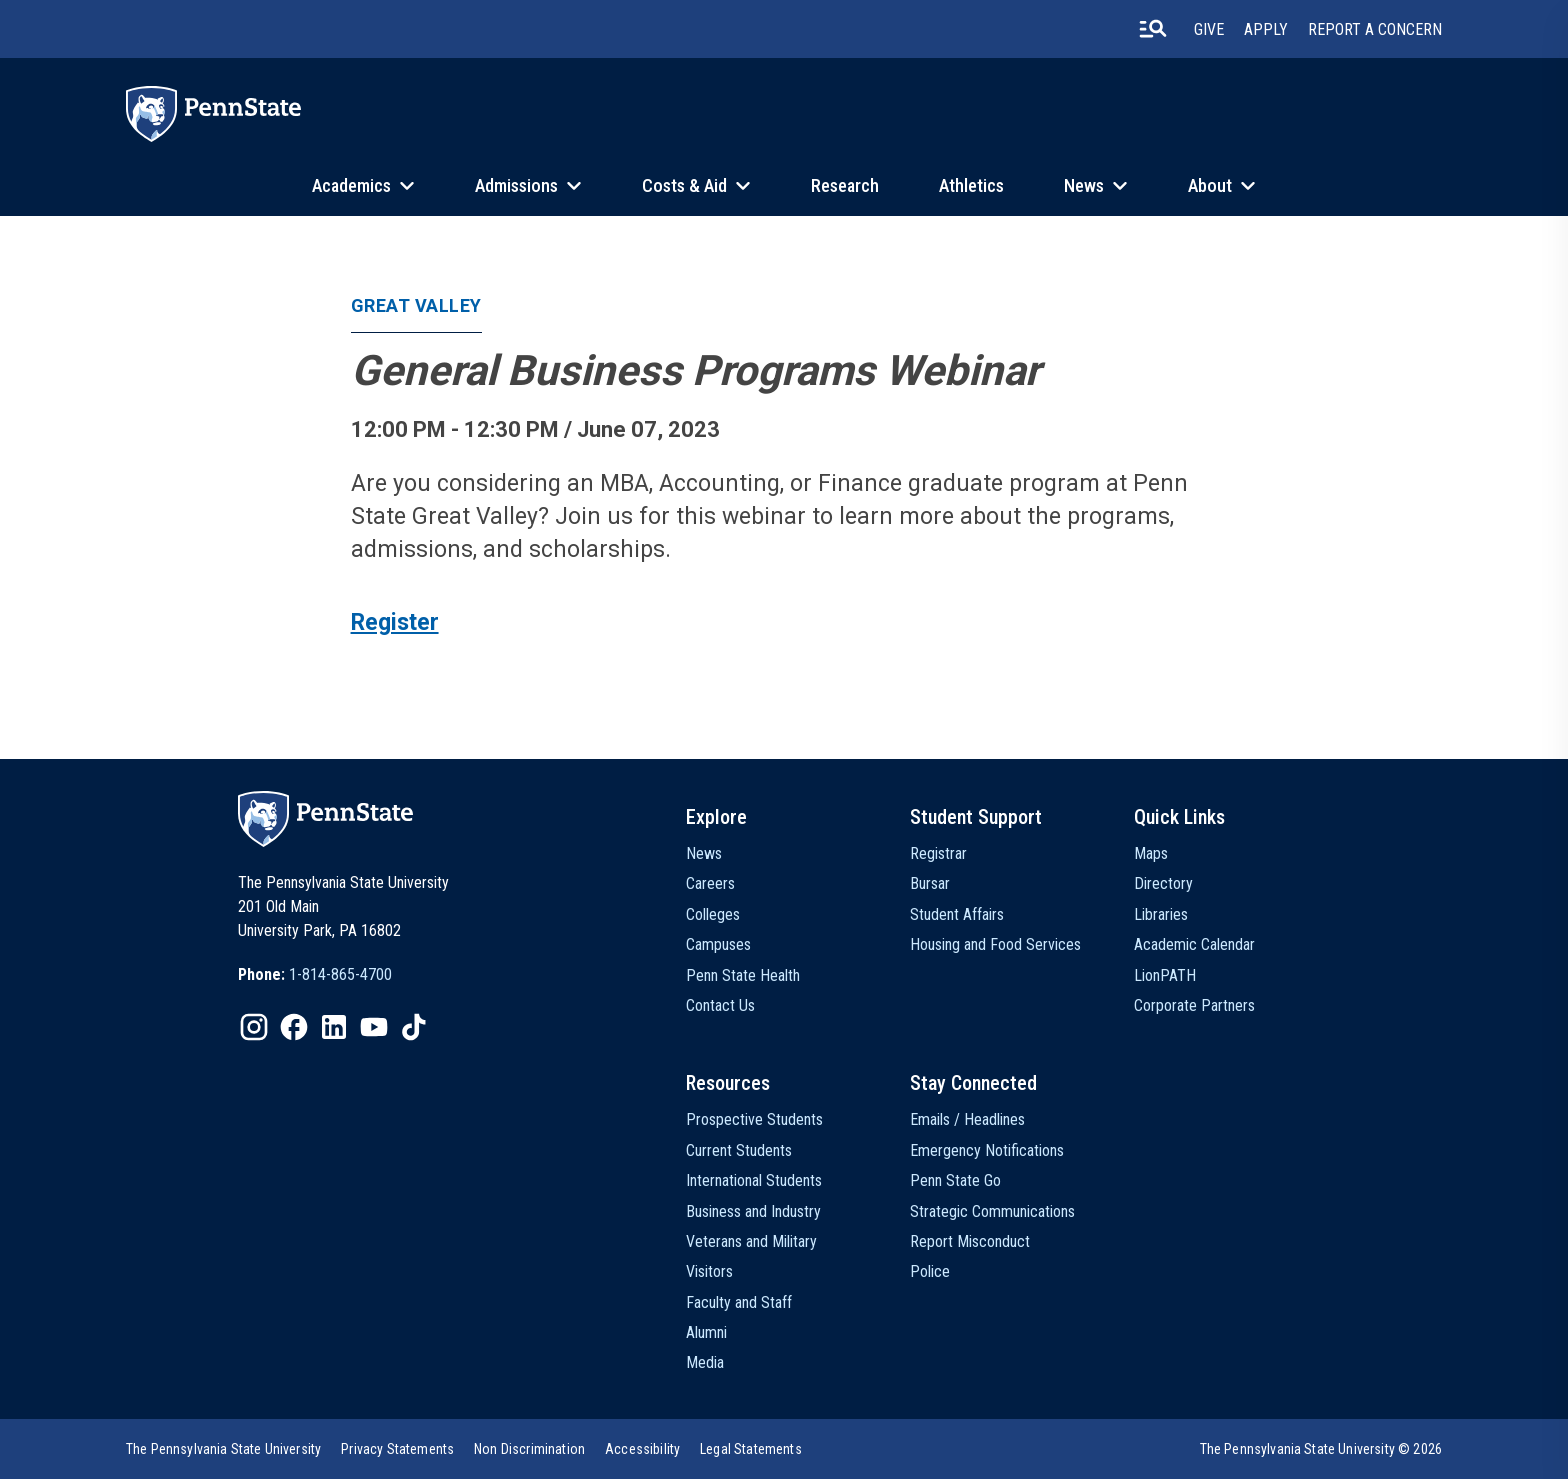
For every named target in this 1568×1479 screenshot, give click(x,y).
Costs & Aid (684, 185)
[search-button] (1153, 29)
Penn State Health (743, 975)
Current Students (739, 1150)
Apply (1266, 29)
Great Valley (416, 305)
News (1084, 185)
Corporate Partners (1194, 1005)
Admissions (516, 185)
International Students (754, 1180)
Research (845, 185)
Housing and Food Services (995, 944)
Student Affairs (957, 914)
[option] (315, 975)
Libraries (1161, 914)
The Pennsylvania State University (223, 1449)
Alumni (706, 1332)
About (1210, 185)
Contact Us (720, 1005)
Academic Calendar (1194, 944)
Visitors (709, 1271)
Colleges (713, 914)
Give (1209, 29)
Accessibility (642, 1449)
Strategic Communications (992, 1211)
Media (705, 1362)
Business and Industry (753, 1211)
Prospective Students (754, 1119)
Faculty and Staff (739, 1302)
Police (930, 1271)
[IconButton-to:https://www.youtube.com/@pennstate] (374, 1027)
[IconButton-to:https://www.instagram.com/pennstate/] (254, 1027)
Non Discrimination (529, 1449)
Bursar (930, 883)
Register (395, 622)
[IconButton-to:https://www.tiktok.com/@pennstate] (414, 1027)
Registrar (938, 853)
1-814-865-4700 (340, 974)
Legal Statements (751, 1449)
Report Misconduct (970, 1241)
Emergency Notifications (987, 1150)
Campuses (718, 944)
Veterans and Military (751, 1241)
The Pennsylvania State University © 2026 (1321, 1449)
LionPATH (1165, 975)
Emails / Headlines (967, 1119)
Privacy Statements (397, 1449)
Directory (1163, 883)
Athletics (971, 185)
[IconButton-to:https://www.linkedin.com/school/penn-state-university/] (334, 1027)
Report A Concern (1375, 29)
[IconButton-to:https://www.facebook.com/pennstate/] (294, 1027)
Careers (710, 883)
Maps (1151, 853)
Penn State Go (955, 1180)
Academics (351, 185)
